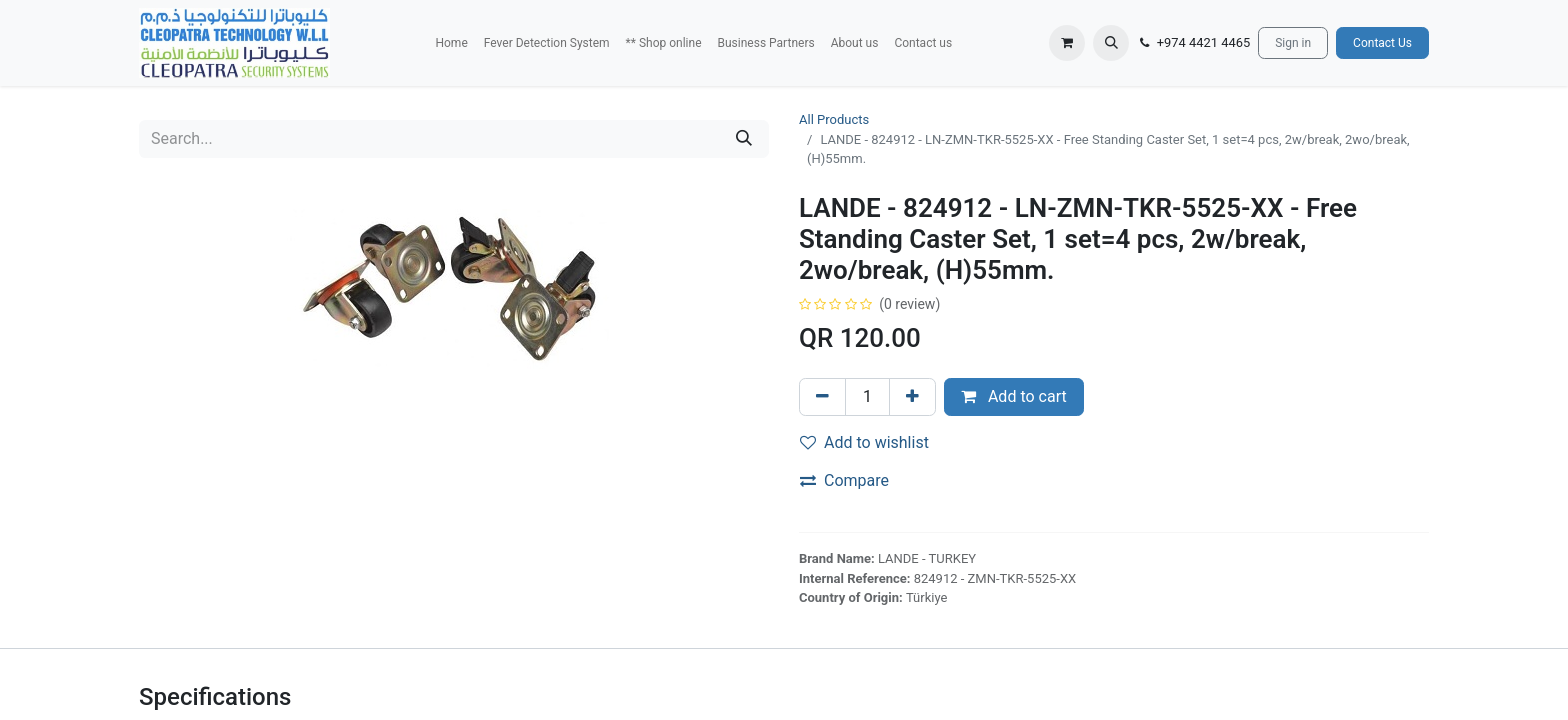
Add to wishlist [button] (864, 442)
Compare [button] (844, 480)
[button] (1111, 43)
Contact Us (1382, 43)
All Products (834, 119)
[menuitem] (451, 43)
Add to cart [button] (1014, 396)
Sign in (1293, 43)
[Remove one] (822, 397)
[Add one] (912, 397)
